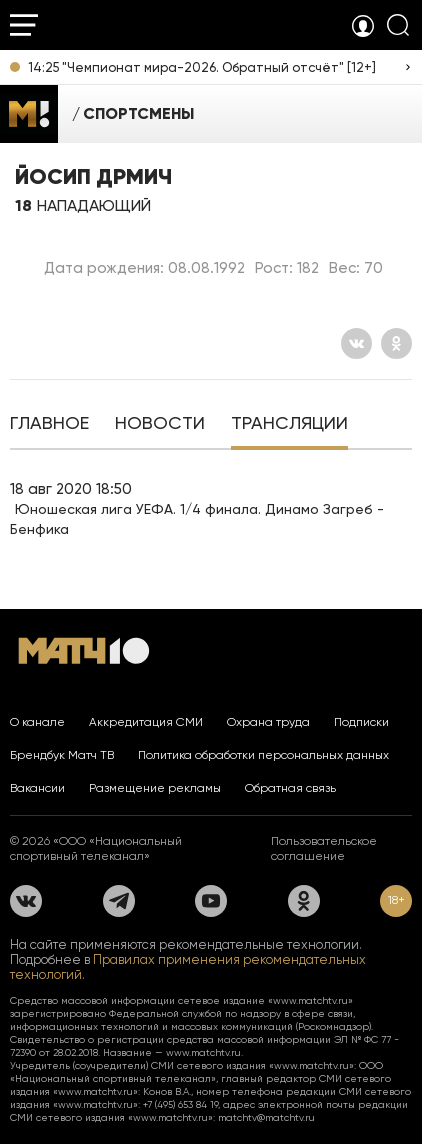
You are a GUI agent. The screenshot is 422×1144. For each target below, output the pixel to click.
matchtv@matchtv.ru (266, 1117)
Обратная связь (290, 788)
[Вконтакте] (356, 343)
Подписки (361, 722)
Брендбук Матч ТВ (62, 755)
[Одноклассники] (396, 343)
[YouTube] (211, 901)
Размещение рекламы (155, 788)
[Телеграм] (119, 901)
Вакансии (37, 788)
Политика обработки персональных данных (263, 755)
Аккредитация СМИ (146, 722)
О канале (37, 722)
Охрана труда (268, 722)
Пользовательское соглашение (324, 848)
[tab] (49, 425)
